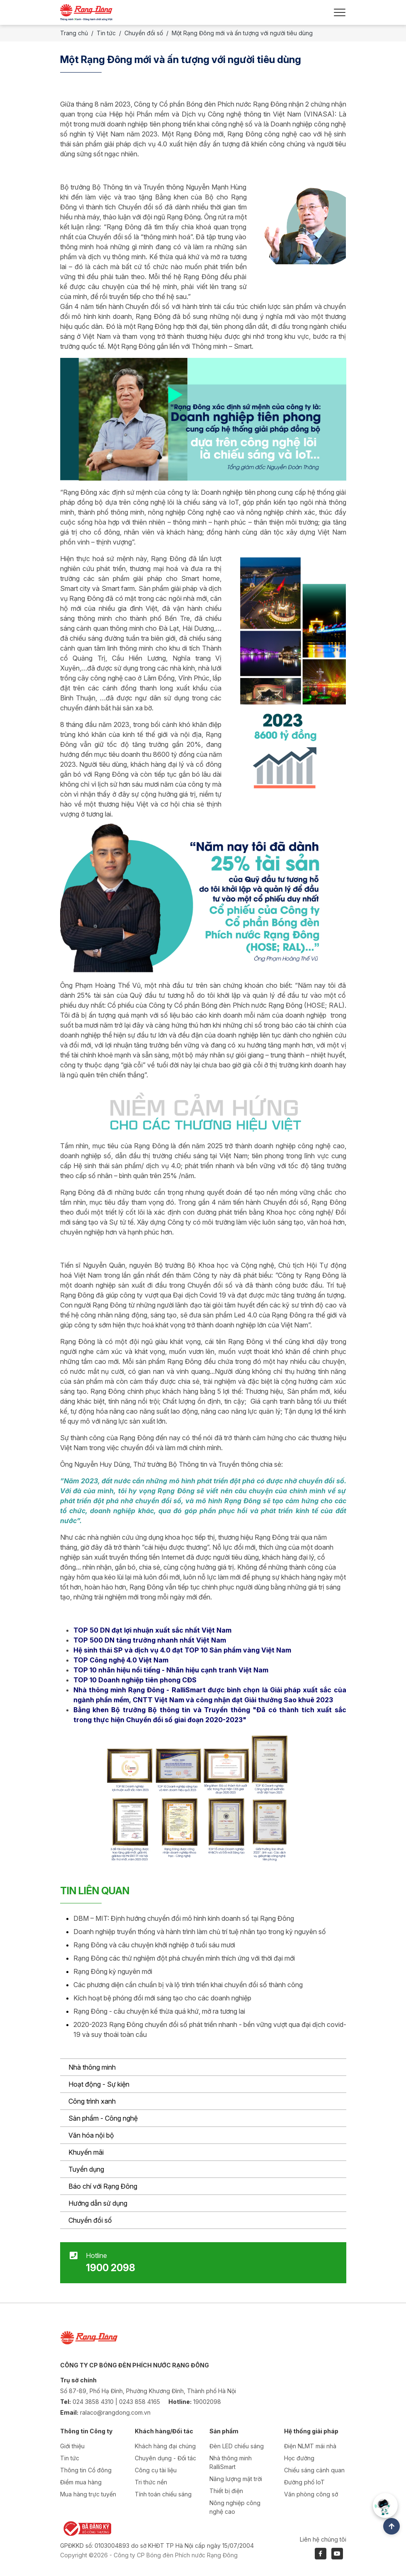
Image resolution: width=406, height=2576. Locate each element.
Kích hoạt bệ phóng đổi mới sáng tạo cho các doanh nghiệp (162, 1998)
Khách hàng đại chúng (165, 2446)
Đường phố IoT (304, 2482)
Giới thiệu (72, 2446)
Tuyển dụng (86, 2169)
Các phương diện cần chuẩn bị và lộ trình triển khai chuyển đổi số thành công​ (188, 1985)
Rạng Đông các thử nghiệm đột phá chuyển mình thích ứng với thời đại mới (184, 1958)
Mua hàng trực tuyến (88, 2494)
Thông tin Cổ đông (86, 2470)
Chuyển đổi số (90, 2220)
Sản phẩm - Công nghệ (103, 2118)
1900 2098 (110, 2268)
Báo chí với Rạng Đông (102, 2186)
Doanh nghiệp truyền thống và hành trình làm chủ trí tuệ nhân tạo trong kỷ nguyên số (199, 1931)
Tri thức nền (151, 2482)
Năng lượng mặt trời (235, 2478)
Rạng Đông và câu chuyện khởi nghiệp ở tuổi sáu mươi (154, 1945)
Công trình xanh (92, 2101)
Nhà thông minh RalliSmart (230, 2462)
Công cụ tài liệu (156, 2470)
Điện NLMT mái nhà (310, 2446)
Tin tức (106, 32)
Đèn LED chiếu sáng (236, 2446)
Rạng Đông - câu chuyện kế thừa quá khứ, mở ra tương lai (159, 2011)
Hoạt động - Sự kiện (98, 2084)
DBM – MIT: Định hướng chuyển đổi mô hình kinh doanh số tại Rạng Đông (183, 1918)
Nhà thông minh (92, 2067)
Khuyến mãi (86, 2152)
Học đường (299, 2458)
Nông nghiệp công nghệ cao (234, 2507)
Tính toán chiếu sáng (163, 2494)
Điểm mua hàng (81, 2482)
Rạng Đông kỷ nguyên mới (112, 1971)
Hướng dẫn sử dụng (97, 2203)
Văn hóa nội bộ (91, 2135)
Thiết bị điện (226, 2490)
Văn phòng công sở (311, 2494)
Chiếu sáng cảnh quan (314, 2470)
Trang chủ (74, 32)
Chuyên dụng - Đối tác (165, 2458)
